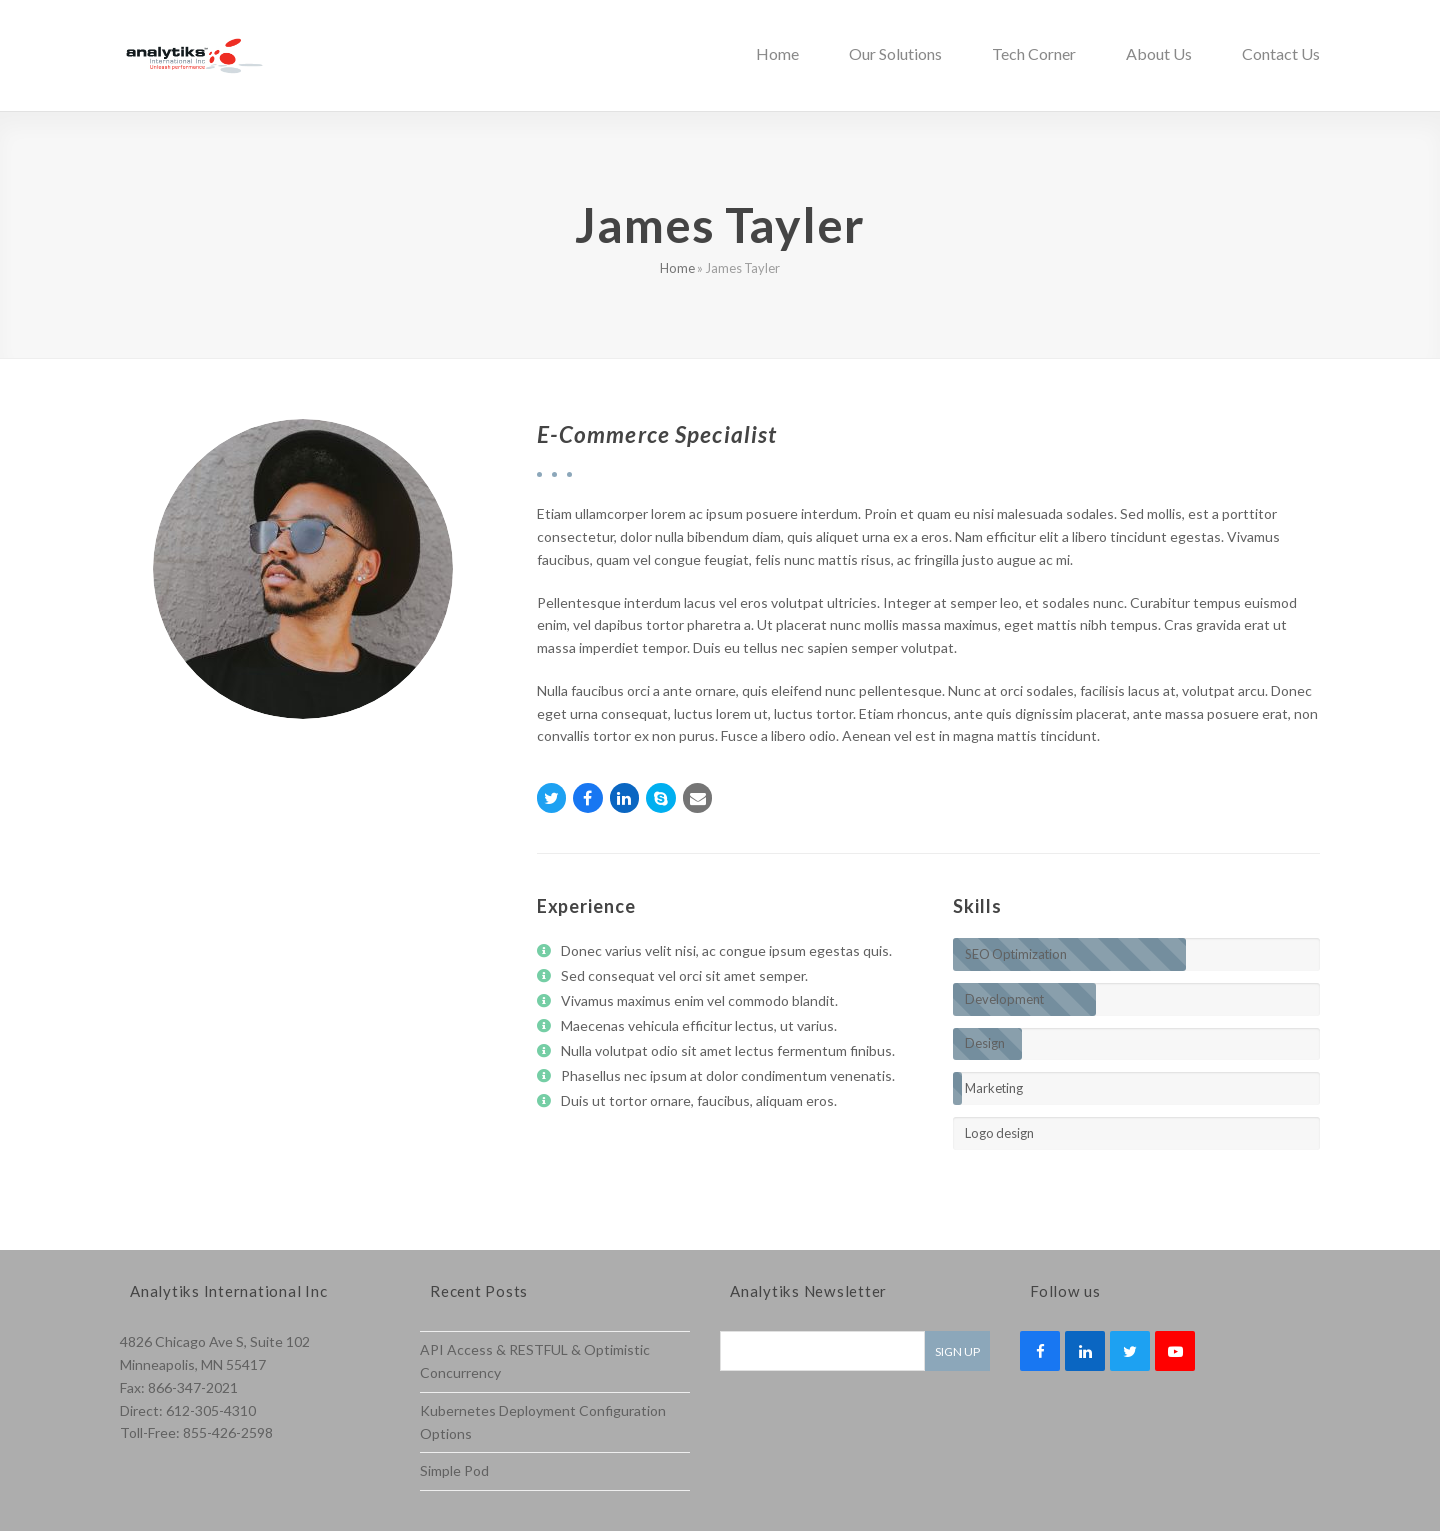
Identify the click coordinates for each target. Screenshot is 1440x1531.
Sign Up (957, 1351)
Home (677, 268)
